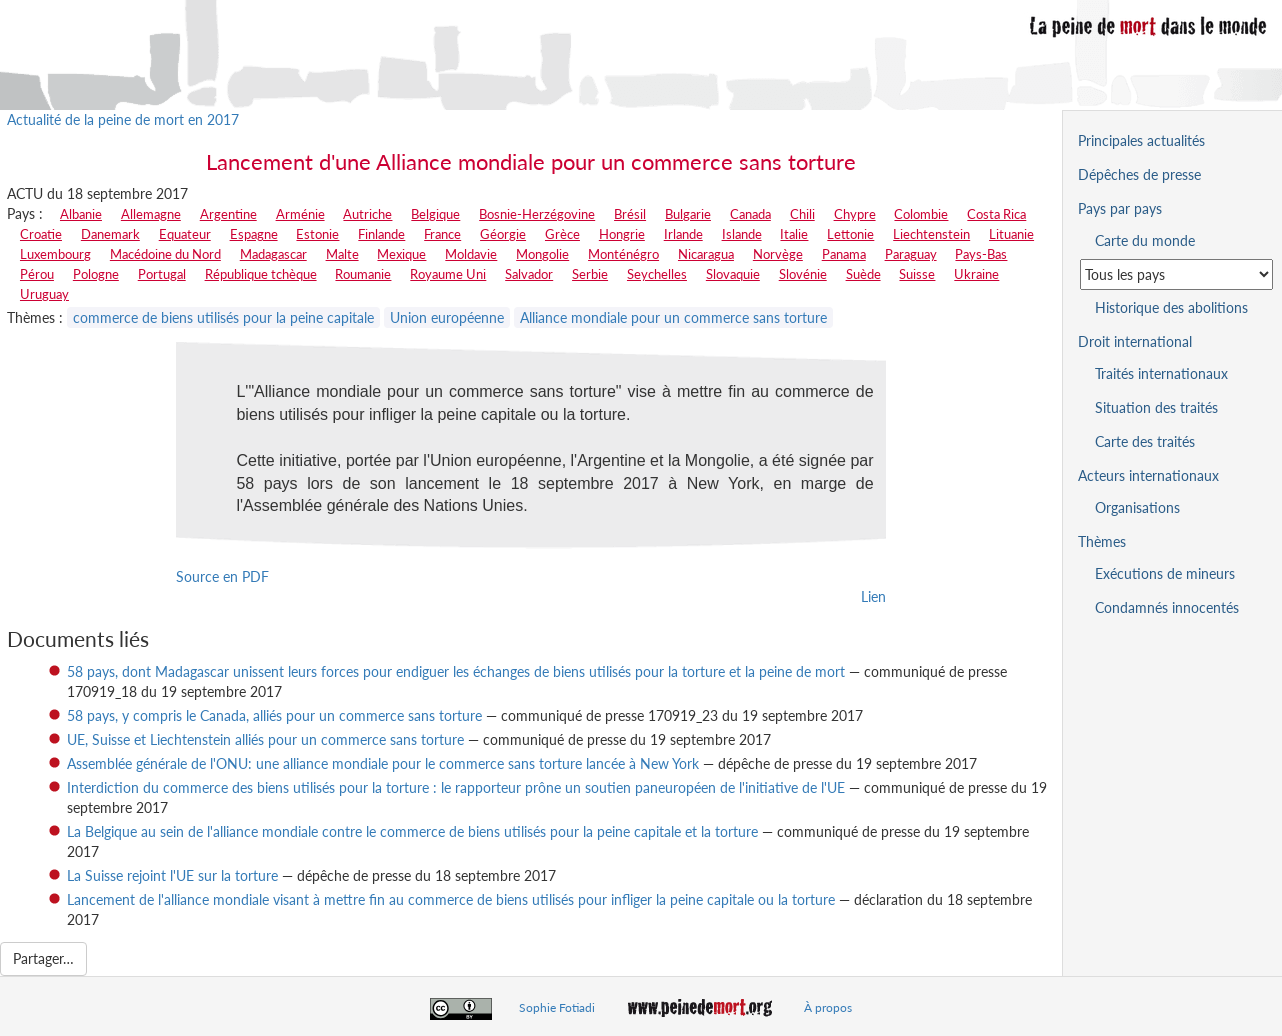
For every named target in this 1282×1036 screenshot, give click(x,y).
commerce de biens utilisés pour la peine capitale (223, 317)
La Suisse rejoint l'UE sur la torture (172, 875)
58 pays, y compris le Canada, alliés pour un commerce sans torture (274, 715)
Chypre (855, 214)
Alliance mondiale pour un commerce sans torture (673, 317)
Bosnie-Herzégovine (537, 214)
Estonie (317, 234)
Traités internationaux (1161, 373)
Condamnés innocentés (1167, 607)
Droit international (1135, 341)
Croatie (41, 234)
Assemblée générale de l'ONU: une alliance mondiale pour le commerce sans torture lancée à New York (383, 763)
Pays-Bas (981, 254)
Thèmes (1102, 541)
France (442, 234)
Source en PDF (222, 576)
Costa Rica (996, 214)
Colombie (921, 214)
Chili (802, 214)
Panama (844, 254)
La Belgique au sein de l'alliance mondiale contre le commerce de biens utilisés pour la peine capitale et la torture (412, 831)
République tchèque (261, 274)
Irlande (683, 234)
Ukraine (976, 274)
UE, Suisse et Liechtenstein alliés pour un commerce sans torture (265, 739)
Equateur (185, 234)
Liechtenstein (931, 234)
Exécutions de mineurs (1165, 573)
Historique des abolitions (1171, 307)
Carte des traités (1145, 441)
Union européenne (447, 317)
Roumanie (363, 274)
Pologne (96, 274)
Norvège (778, 254)
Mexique (401, 254)
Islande (742, 234)
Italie (794, 234)
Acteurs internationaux (1148, 475)
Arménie (300, 214)
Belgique (435, 214)
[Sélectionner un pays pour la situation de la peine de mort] (1176, 274)
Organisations (1137, 507)
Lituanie (1011, 234)
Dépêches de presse (1139, 174)
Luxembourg (55, 254)
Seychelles (657, 274)
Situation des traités (1156, 407)
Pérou (37, 274)
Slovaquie (733, 274)
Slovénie (803, 274)
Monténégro (623, 254)
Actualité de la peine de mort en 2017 (123, 119)
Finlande (381, 234)
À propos (828, 1007)
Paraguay (911, 254)
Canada (750, 214)
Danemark (110, 234)
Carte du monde (1145, 240)
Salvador (529, 274)
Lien (873, 596)
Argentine (228, 214)
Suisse (917, 274)
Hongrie (622, 234)
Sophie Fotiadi (557, 1007)
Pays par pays (1120, 208)
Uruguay (44, 294)
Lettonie (850, 234)
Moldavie (471, 254)
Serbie (590, 274)
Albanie (81, 214)
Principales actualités (1141, 140)
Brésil (630, 214)
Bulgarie (688, 214)
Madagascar (273, 254)
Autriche (367, 214)
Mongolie (542, 254)
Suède (863, 274)
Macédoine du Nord (165, 254)
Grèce (562, 234)
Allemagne (151, 214)
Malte (342, 254)
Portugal (162, 274)
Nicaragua (706, 254)
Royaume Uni (448, 274)
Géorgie (503, 234)
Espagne (254, 234)
